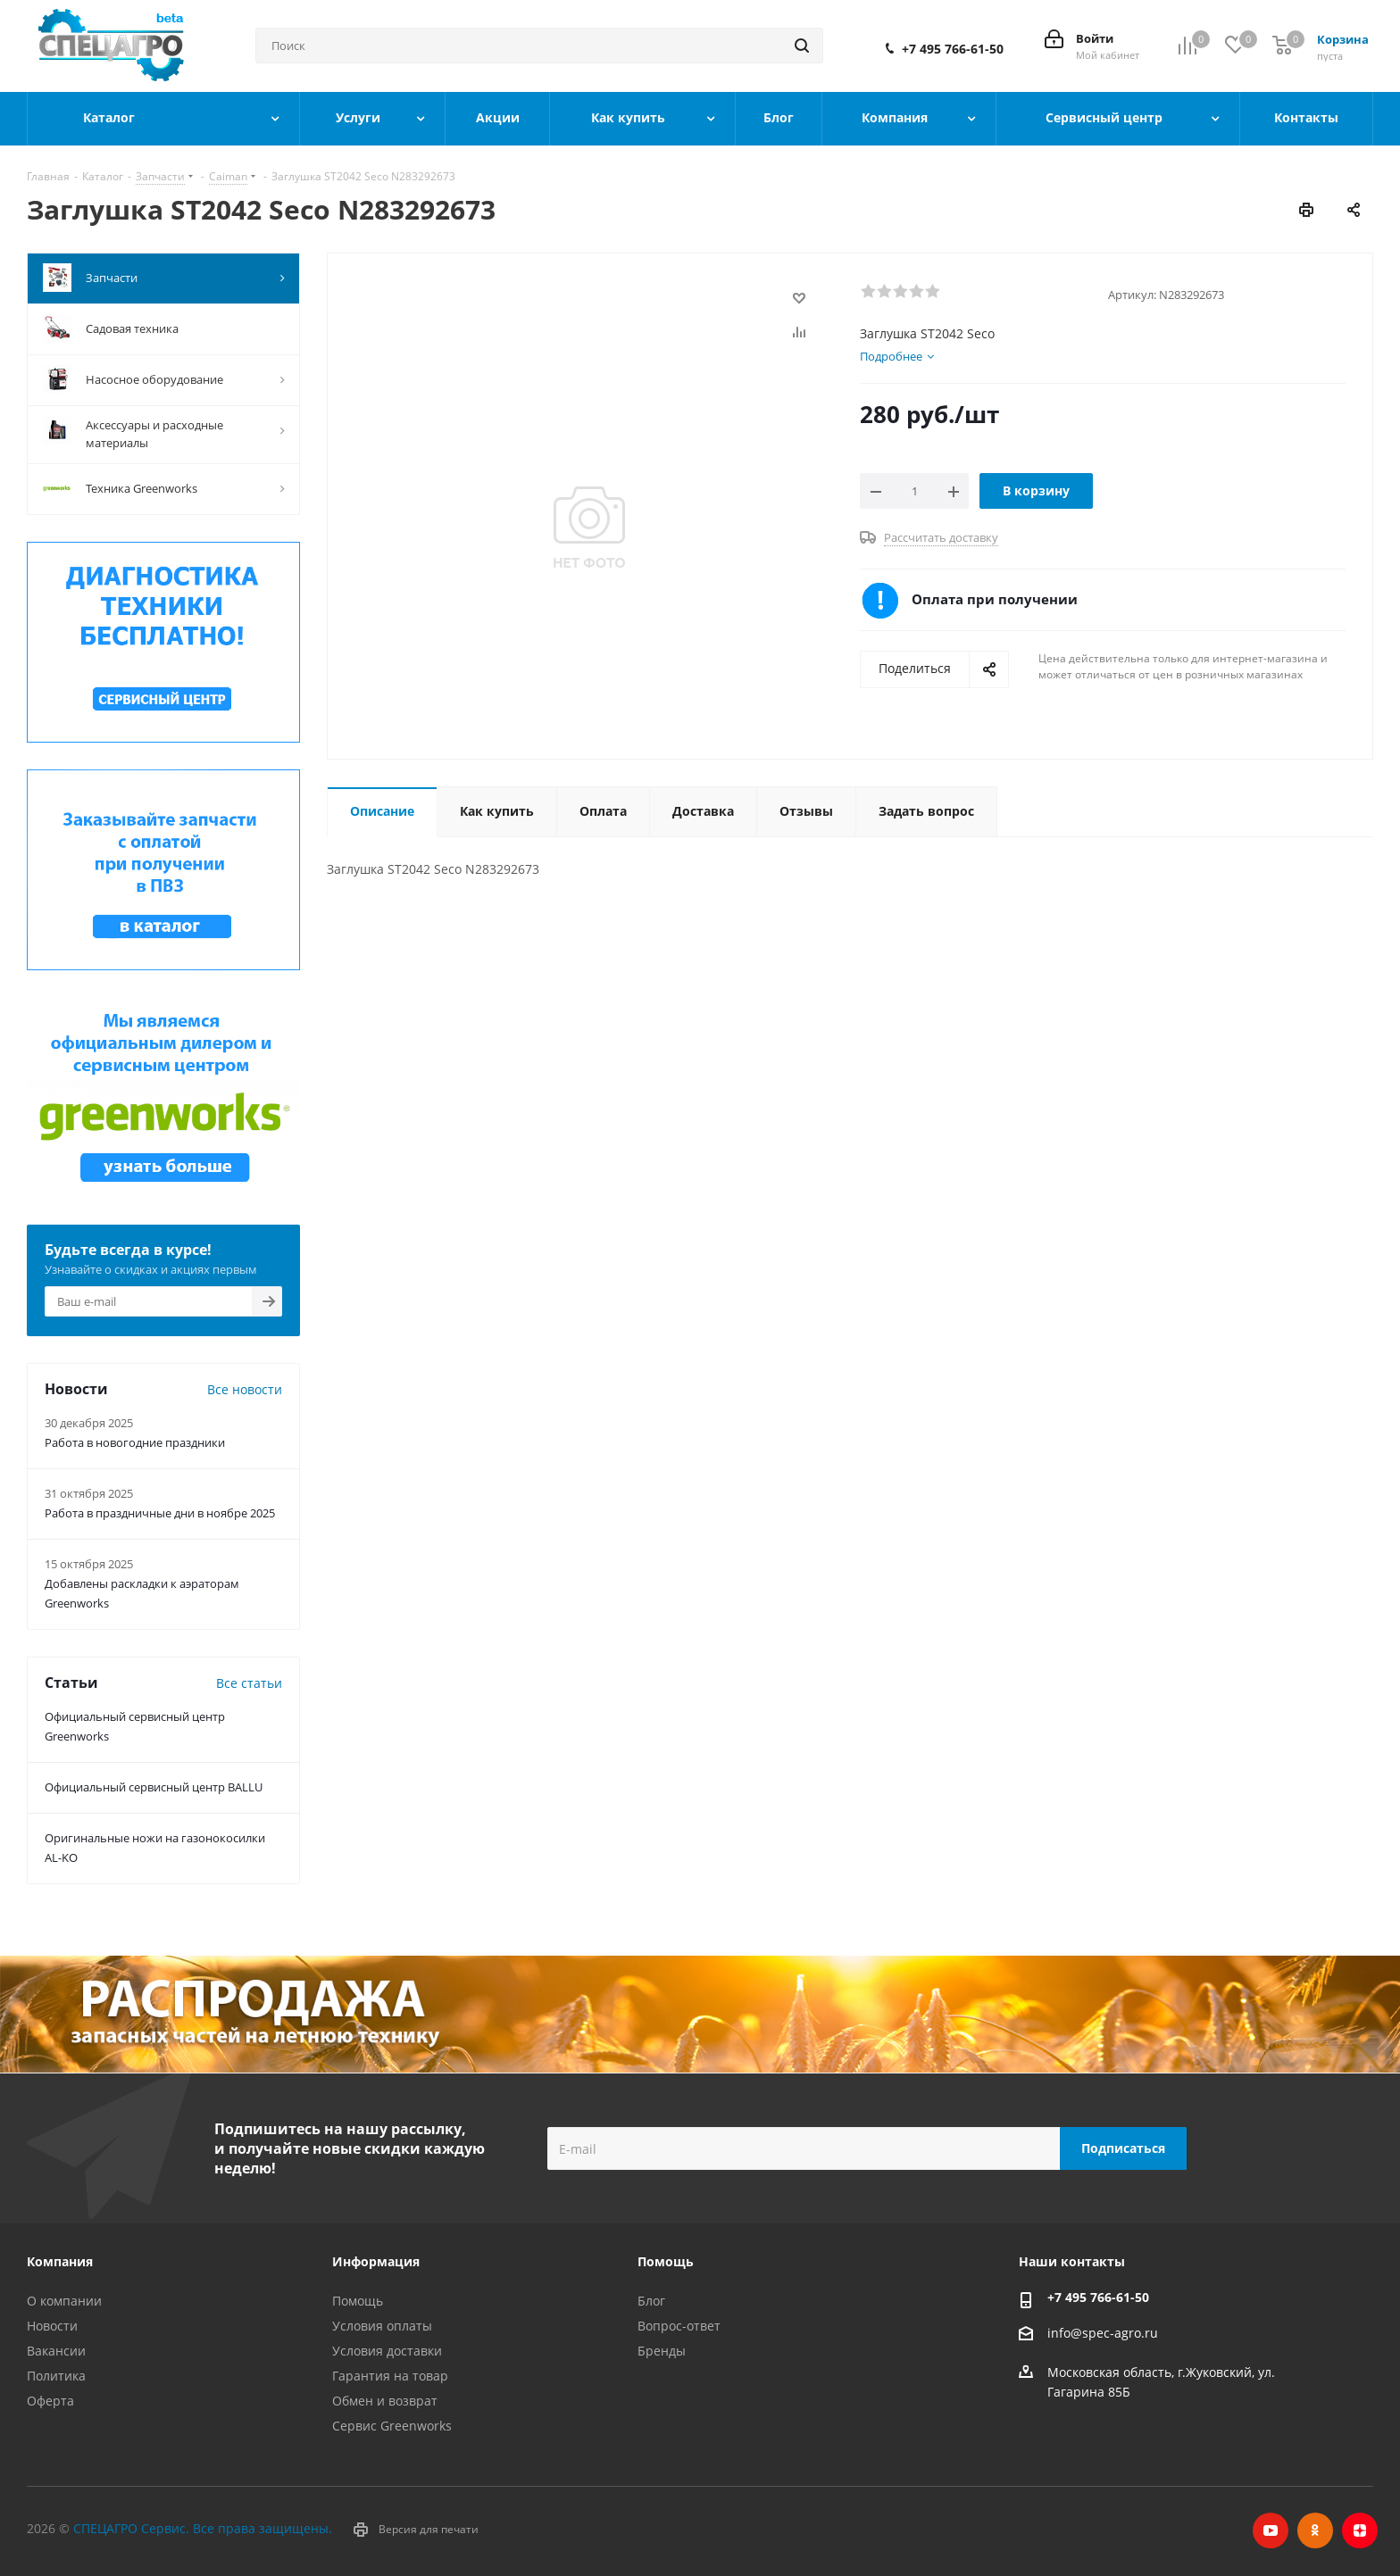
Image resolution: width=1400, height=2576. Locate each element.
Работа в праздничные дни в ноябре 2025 (160, 1513)
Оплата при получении (995, 599)
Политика (56, 2375)
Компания (60, 2261)
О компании (64, 2300)
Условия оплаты (382, 2325)
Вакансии (56, 2350)
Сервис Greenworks (392, 2425)
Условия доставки (387, 2350)
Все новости (244, 1389)
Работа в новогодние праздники (135, 1442)
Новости (52, 2325)
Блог (651, 2300)
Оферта (50, 2400)
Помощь (357, 2300)
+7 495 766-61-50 (953, 49)
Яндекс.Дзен (1360, 2530)
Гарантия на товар (390, 2375)
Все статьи (249, 1682)
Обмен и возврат (385, 2400)
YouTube (1270, 2530)
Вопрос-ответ (679, 2325)
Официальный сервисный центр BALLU (153, 1787)
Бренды (662, 2350)
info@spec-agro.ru (1102, 2332)
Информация (376, 2261)
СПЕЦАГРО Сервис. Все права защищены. (202, 2528)
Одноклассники (1315, 2530)
